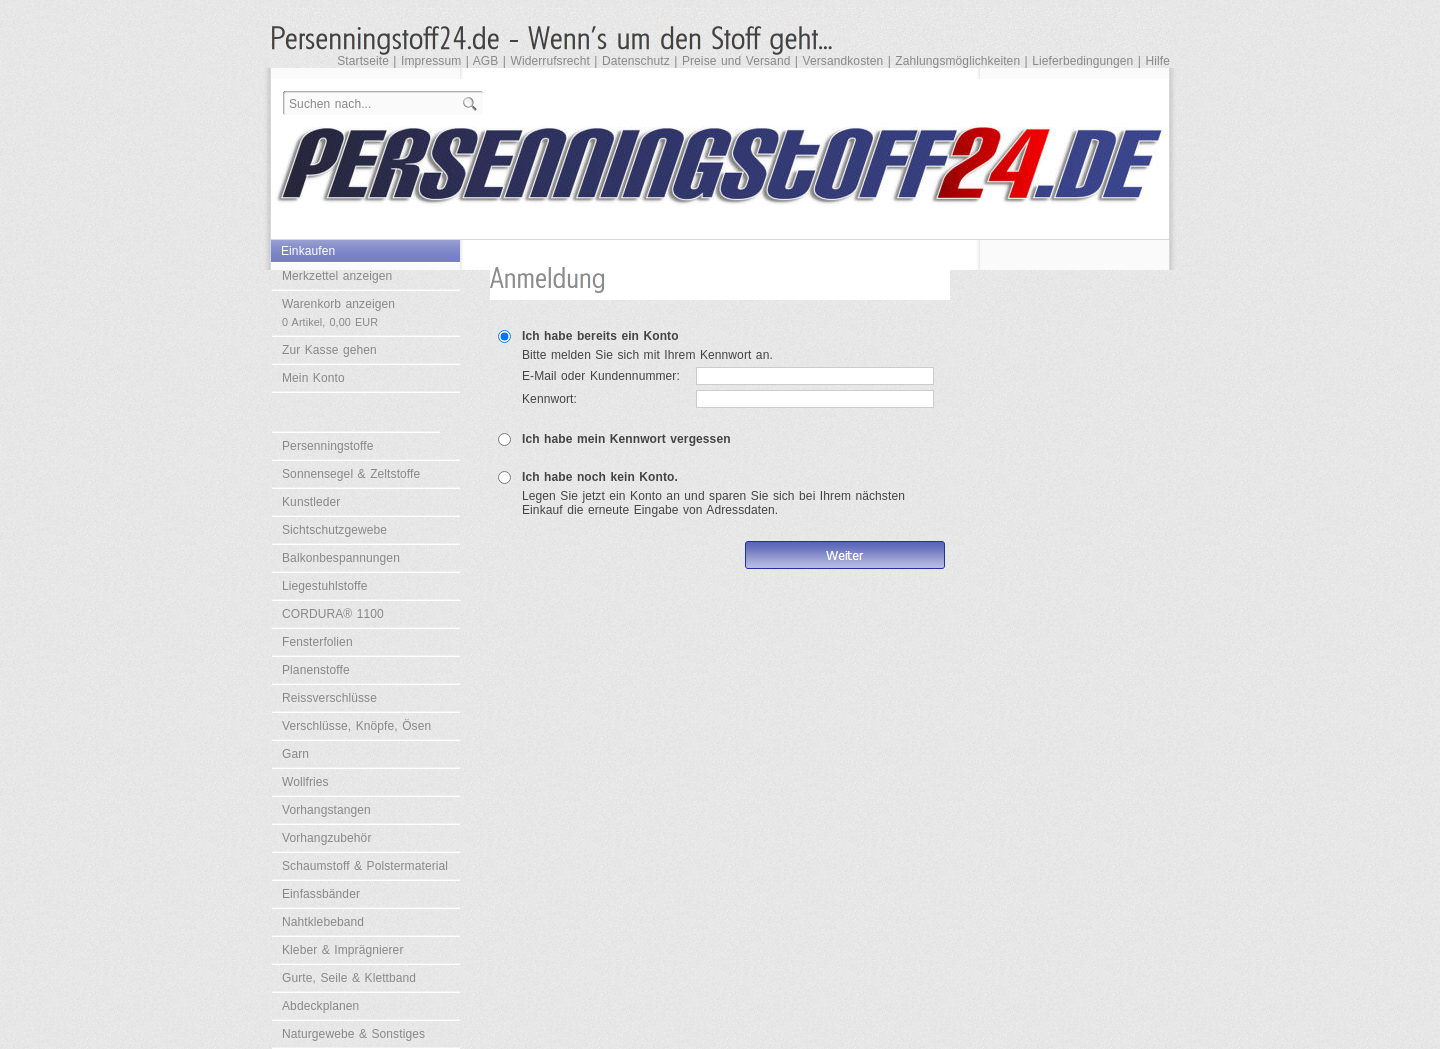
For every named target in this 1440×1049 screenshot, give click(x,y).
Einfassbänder (321, 894)
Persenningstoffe (327, 446)
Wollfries (305, 782)
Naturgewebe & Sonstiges (353, 1034)
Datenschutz (636, 61)
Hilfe (1157, 61)
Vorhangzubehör (326, 838)
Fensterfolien (317, 642)
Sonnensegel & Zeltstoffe (351, 474)
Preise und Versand (736, 61)
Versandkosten (843, 61)
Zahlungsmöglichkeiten (957, 61)
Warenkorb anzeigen (338, 312)
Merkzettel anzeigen (337, 276)
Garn (295, 754)
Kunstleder (311, 502)
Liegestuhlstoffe (324, 586)
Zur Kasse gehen (329, 350)
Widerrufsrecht (549, 61)
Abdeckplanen (320, 1006)
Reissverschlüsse (329, 698)
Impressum (431, 61)
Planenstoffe (316, 670)
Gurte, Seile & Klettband (349, 978)
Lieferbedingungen (1082, 61)
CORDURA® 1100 (333, 614)
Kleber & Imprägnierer (343, 950)
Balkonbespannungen (341, 558)
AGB (486, 61)
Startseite (363, 61)
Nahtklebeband (323, 922)
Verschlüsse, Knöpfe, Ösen (356, 726)
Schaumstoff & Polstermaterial (365, 866)
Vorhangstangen (326, 810)
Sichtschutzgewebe (334, 530)
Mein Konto (313, 378)
